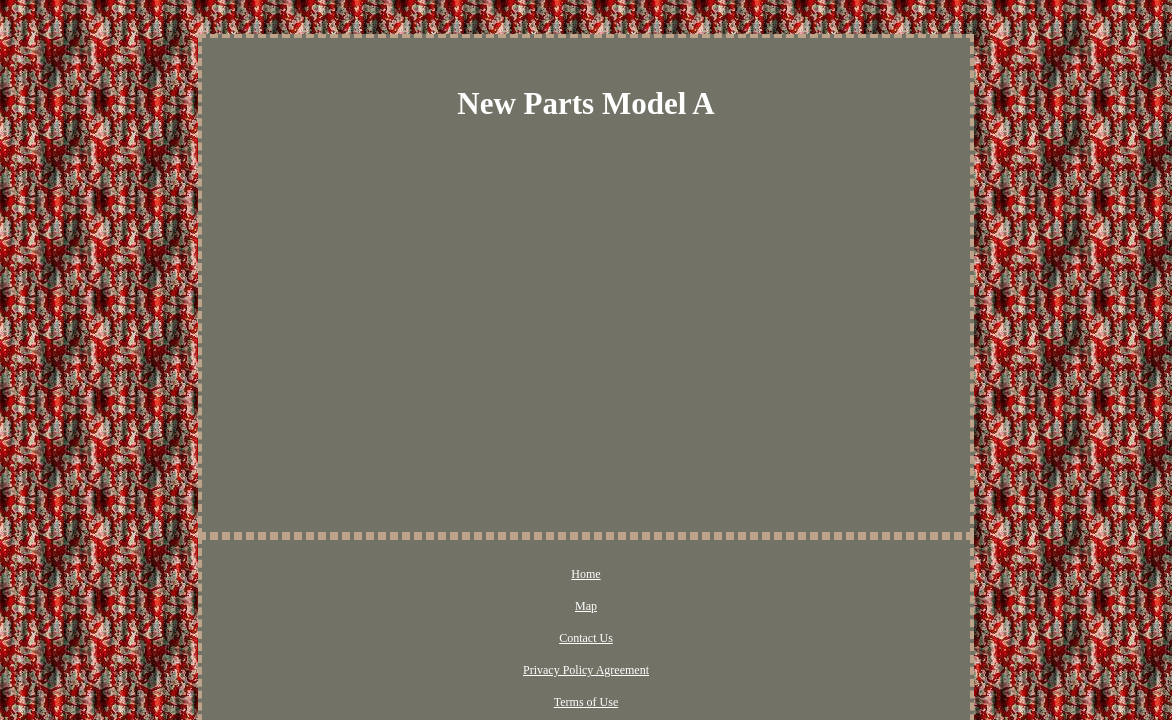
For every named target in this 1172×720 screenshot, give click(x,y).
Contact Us (505, 575)
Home (392, 575)
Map (443, 575)
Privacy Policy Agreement (618, 575)
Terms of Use (737, 575)
